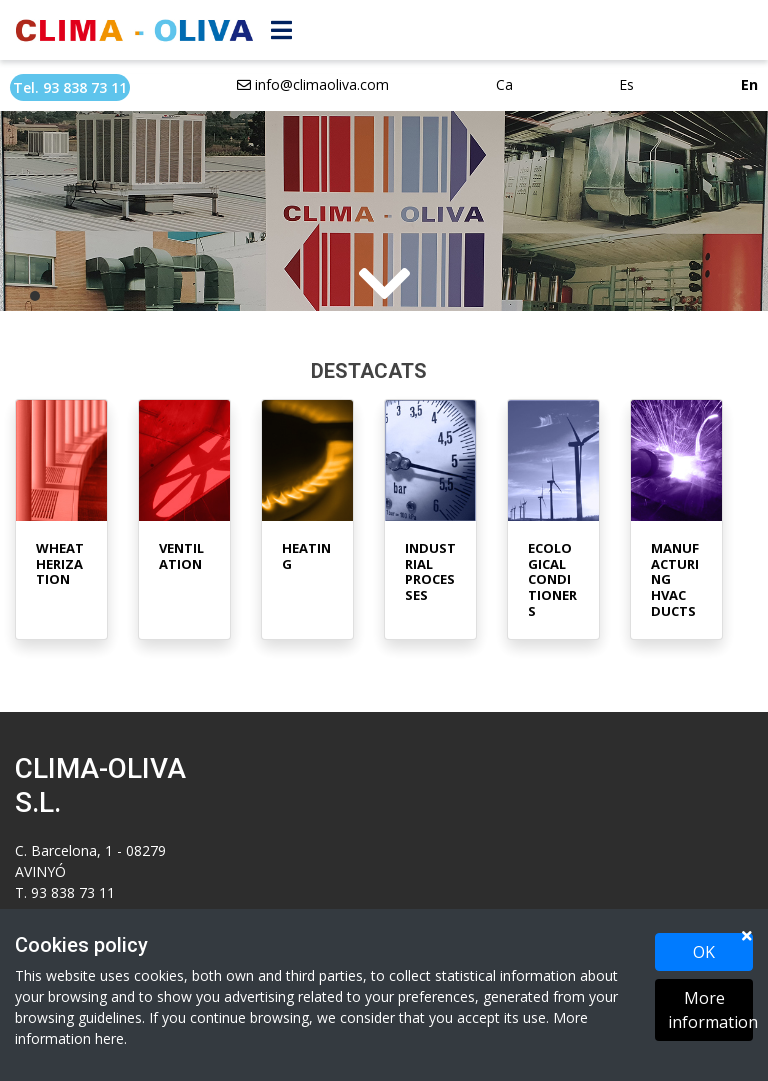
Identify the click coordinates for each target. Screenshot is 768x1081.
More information (710, 1010)
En (749, 84)
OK (704, 952)
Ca (504, 84)
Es (626, 84)
